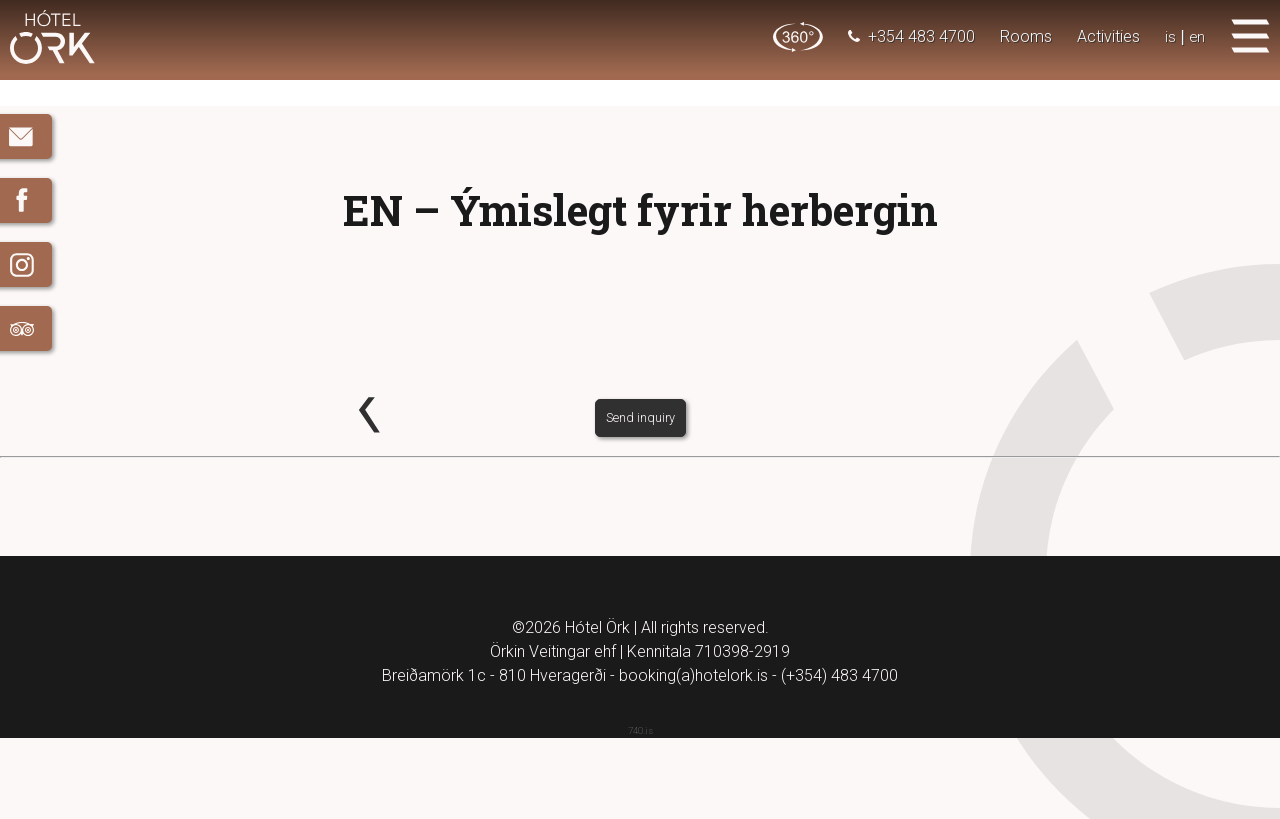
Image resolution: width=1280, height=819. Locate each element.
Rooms (1025, 36)
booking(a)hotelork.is (693, 756)
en (1196, 36)
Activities (1107, 36)
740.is (640, 811)
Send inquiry (640, 497)
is (1169, 36)
